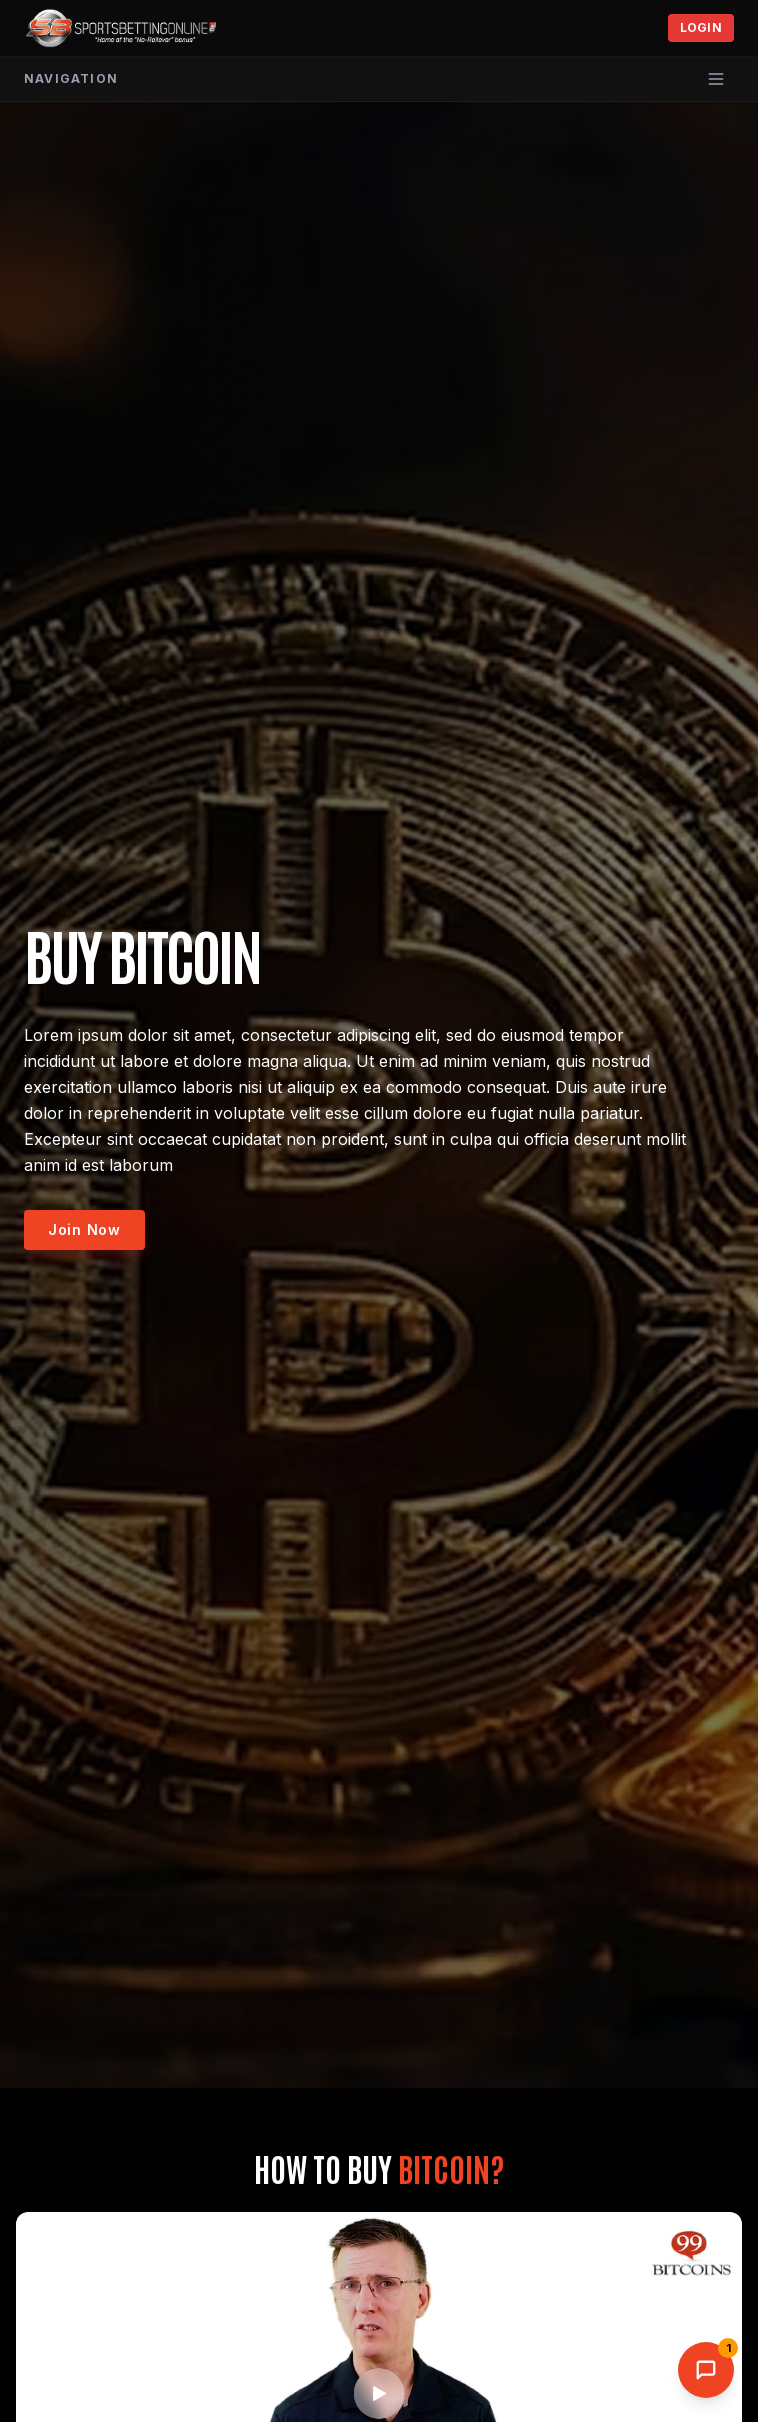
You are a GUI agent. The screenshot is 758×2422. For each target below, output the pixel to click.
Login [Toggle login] (701, 27)
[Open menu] (716, 79)
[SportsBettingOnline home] (121, 28)
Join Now (84, 1229)
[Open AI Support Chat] (706, 2370)
